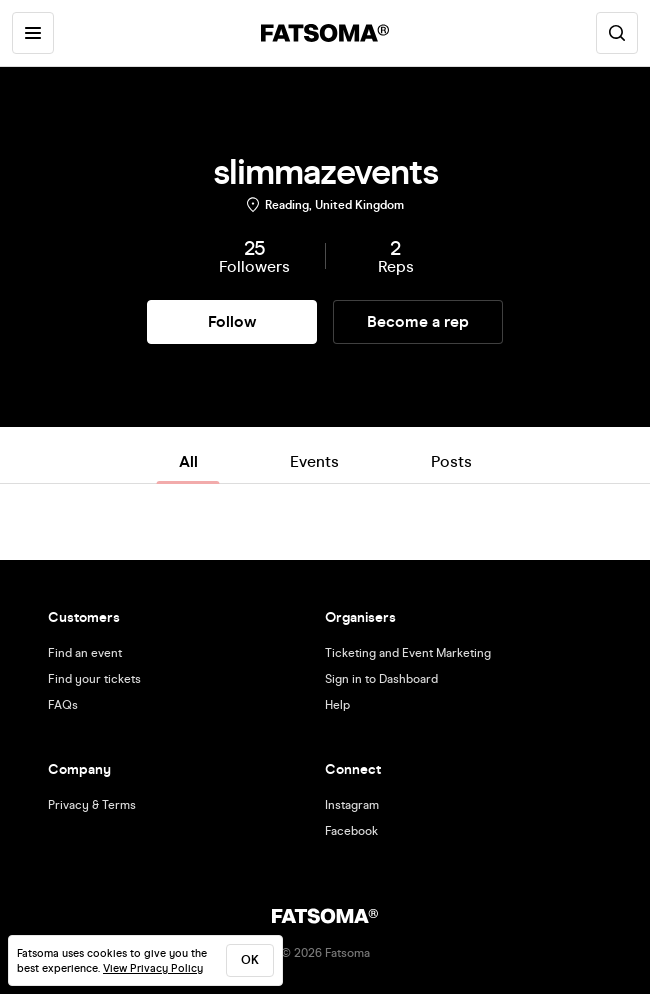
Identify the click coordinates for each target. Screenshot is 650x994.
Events (314, 461)
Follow (232, 321)
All (188, 461)
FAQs (63, 705)
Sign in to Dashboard (381, 679)
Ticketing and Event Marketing (408, 653)
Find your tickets (94, 679)
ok (250, 960)
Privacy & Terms (92, 805)
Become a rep (418, 321)
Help (337, 705)
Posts (451, 461)
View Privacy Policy (153, 968)
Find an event (85, 653)
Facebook (351, 831)
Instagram (352, 805)
